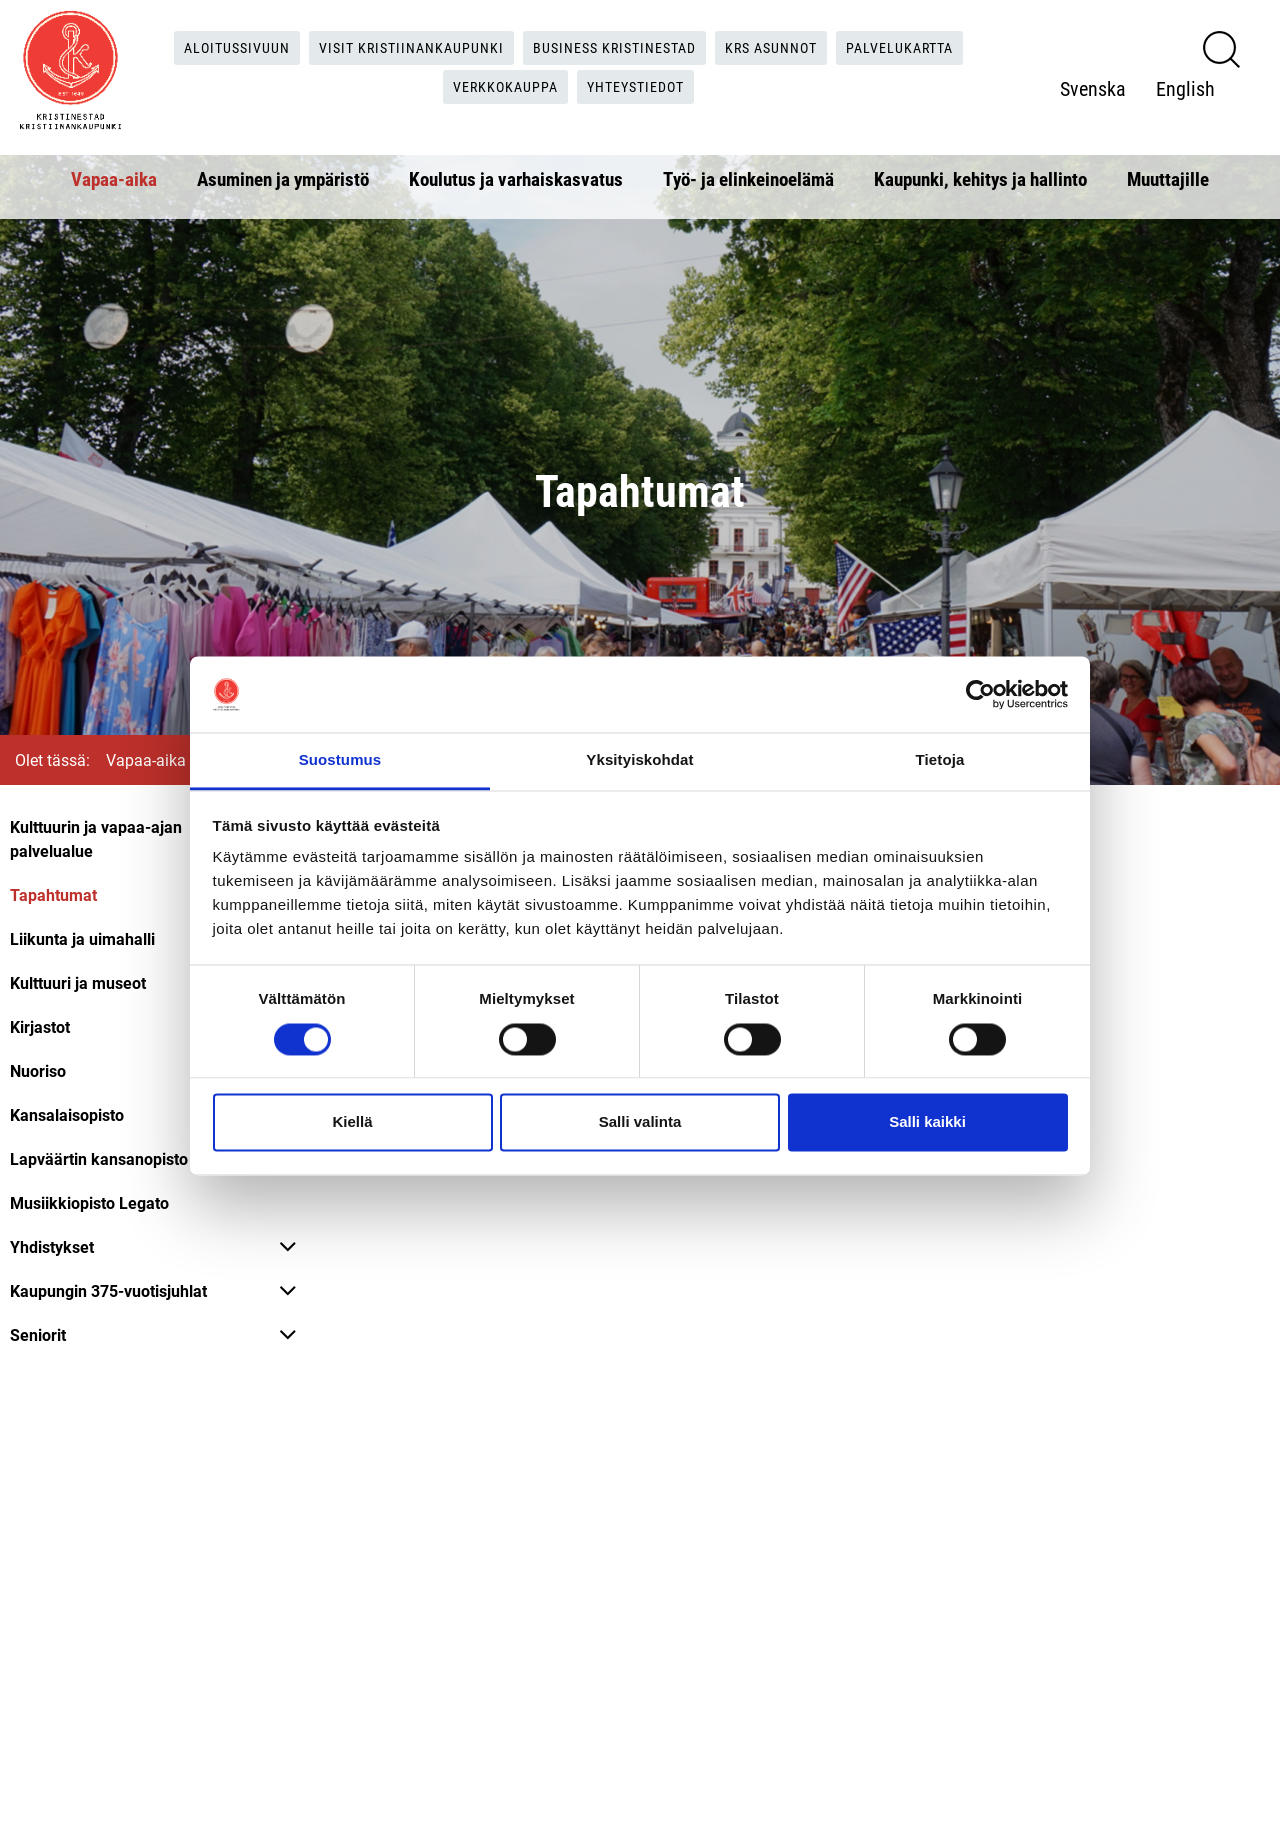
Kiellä (352, 1122)
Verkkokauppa (503, 86)
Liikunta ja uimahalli (82, 938)
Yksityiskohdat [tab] (639, 760)
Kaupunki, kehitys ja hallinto (980, 175)
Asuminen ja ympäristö (283, 175)
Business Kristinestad (620, 45)
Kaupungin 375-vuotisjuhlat (108, 1290)
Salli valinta (640, 1122)
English (1099, 107)
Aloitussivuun (208, 45)
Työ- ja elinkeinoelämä (748, 175)
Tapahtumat (53, 894)
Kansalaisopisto (67, 1114)
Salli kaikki (927, 1122)
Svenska (1103, 67)
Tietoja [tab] (940, 760)
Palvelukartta (934, 45)
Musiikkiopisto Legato (89, 1202)
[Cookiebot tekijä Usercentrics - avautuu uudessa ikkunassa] (980, 694)
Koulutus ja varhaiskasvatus (516, 175)
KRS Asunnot (792, 45)
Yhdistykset (52, 1246)
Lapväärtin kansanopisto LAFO (121, 1158)
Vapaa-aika (114, 175)
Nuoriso (38, 1070)
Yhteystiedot (646, 86)
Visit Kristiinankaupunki (398, 45)
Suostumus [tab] (340, 760)
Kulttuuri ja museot (78, 982)
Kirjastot (40, 1026)
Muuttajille (1168, 175)
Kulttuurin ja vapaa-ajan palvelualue (96, 838)
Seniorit (38, 1334)
